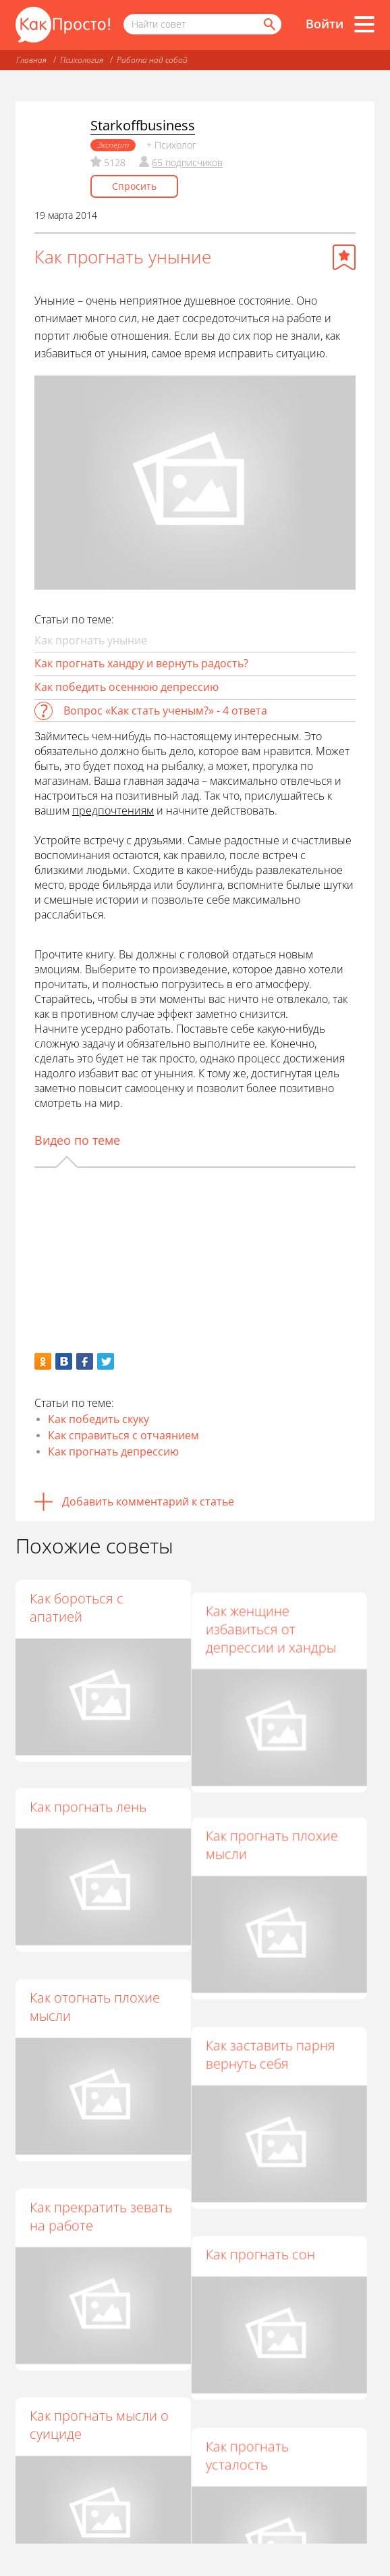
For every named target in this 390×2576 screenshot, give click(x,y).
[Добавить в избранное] (344, 257)
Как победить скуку (98, 1419)
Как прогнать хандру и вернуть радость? (141, 663)
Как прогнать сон (266, 2202)
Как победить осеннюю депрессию (126, 686)
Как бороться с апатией (76, 1607)
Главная (31, 60)
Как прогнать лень (88, 1793)
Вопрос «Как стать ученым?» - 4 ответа (165, 710)
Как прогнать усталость (253, 2389)
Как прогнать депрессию (113, 1451)
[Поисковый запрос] (202, 24)
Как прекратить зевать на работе (101, 2175)
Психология (81, 60)
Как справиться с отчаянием (123, 1435)
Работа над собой (152, 60)
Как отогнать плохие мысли (95, 1979)
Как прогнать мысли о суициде (99, 2370)
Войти (324, 24)
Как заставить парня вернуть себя (276, 2016)
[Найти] (268, 24)
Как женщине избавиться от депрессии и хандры (277, 1616)
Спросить (134, 186)
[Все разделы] (364, 24)
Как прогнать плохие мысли (278, 1821)
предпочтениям (113, 810)
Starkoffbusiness (142, 125)
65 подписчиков (187, 162)
